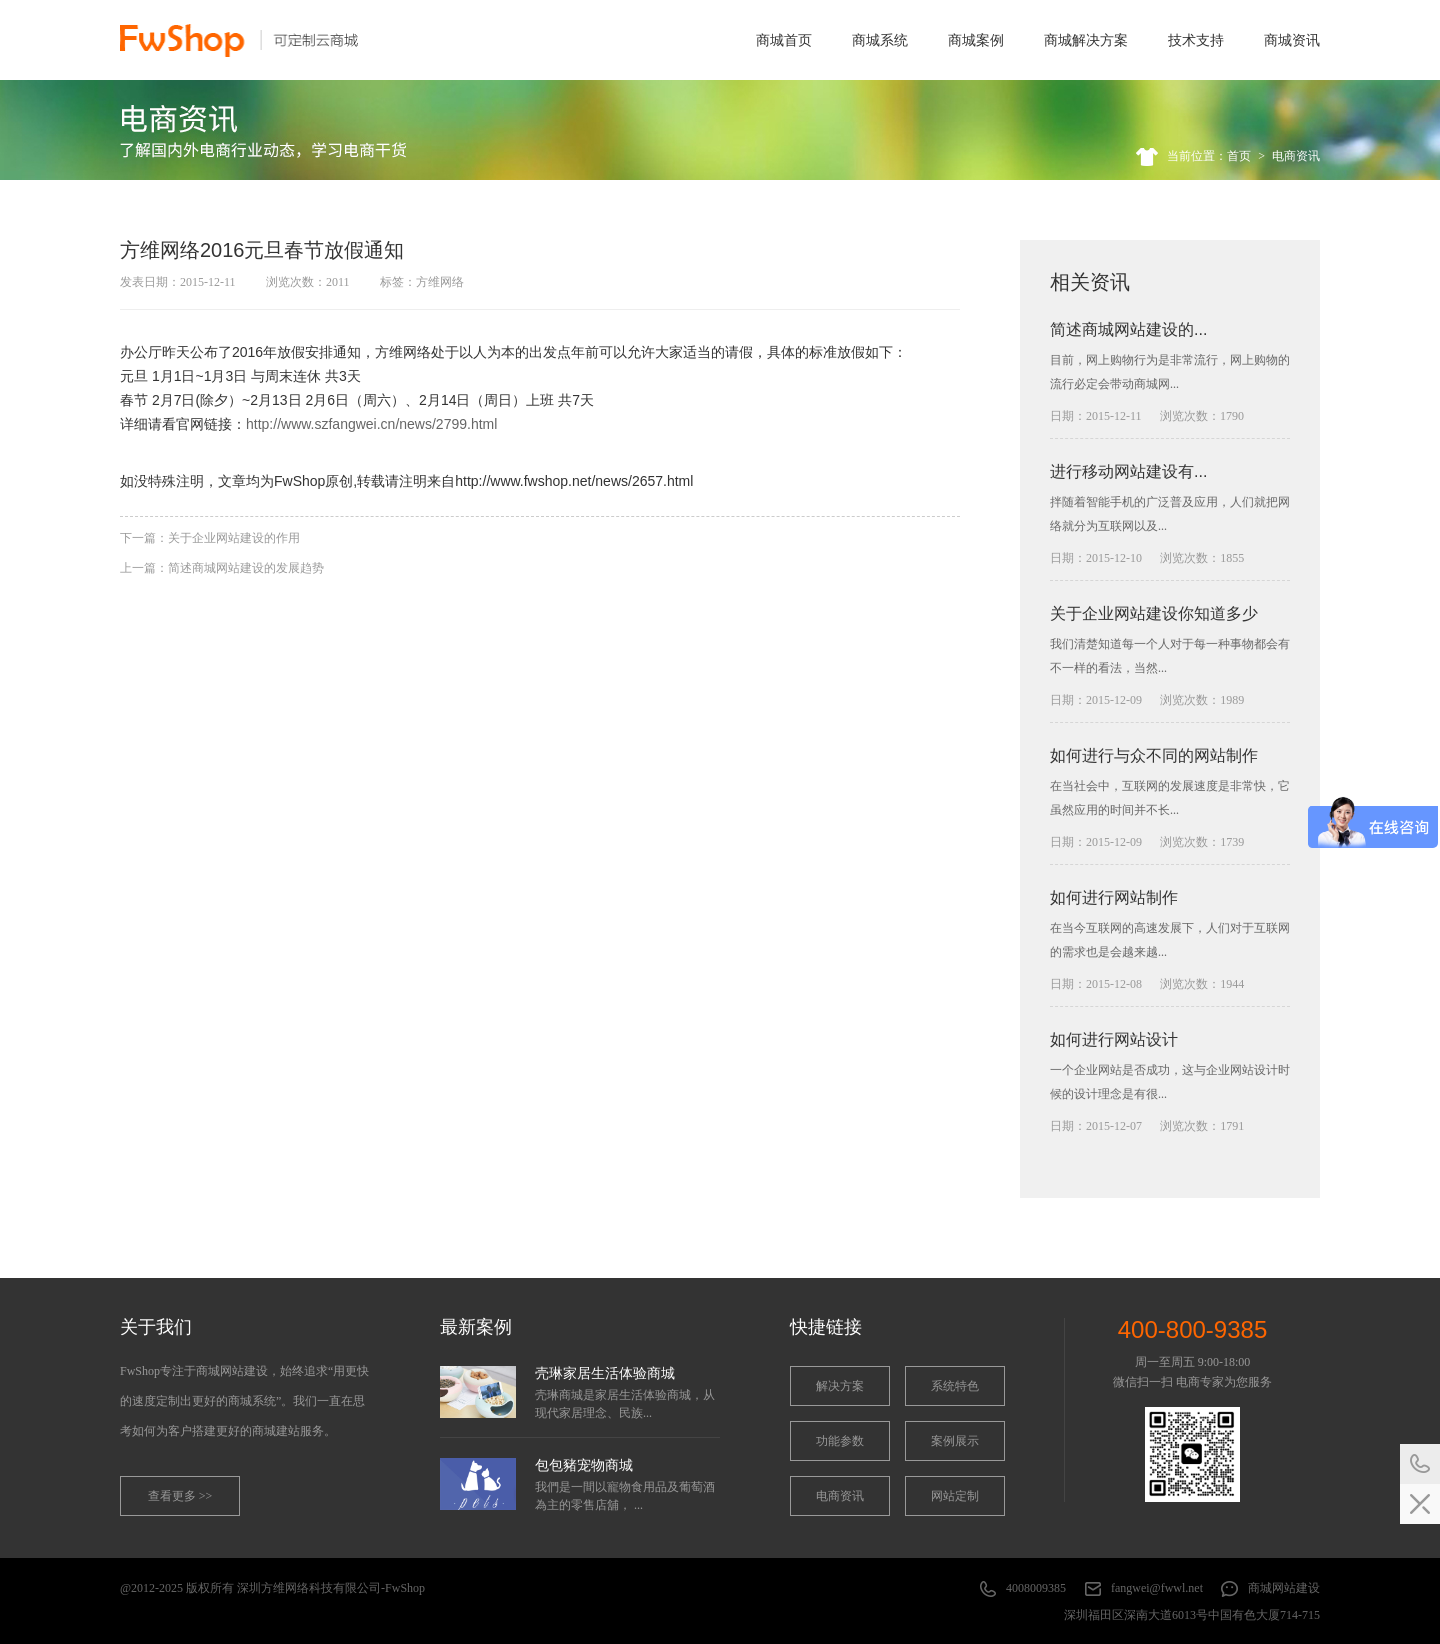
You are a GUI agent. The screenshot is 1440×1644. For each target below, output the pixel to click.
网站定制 (955, 1496)
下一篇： (210, 538)
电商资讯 (1296, 156)
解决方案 (840, 1386)
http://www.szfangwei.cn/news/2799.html (371, 424)
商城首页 (784, 40)
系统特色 (955, 1386)
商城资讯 (1292, 40)
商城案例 (976, 40)
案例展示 (955, 1441)
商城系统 (880, 40)
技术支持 (1196, 40)
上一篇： (222, 568)
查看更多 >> (180, 1496)
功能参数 (840, 1441)
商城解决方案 (1086, 40)
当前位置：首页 (1209, 156)
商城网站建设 (1284, 1588)
